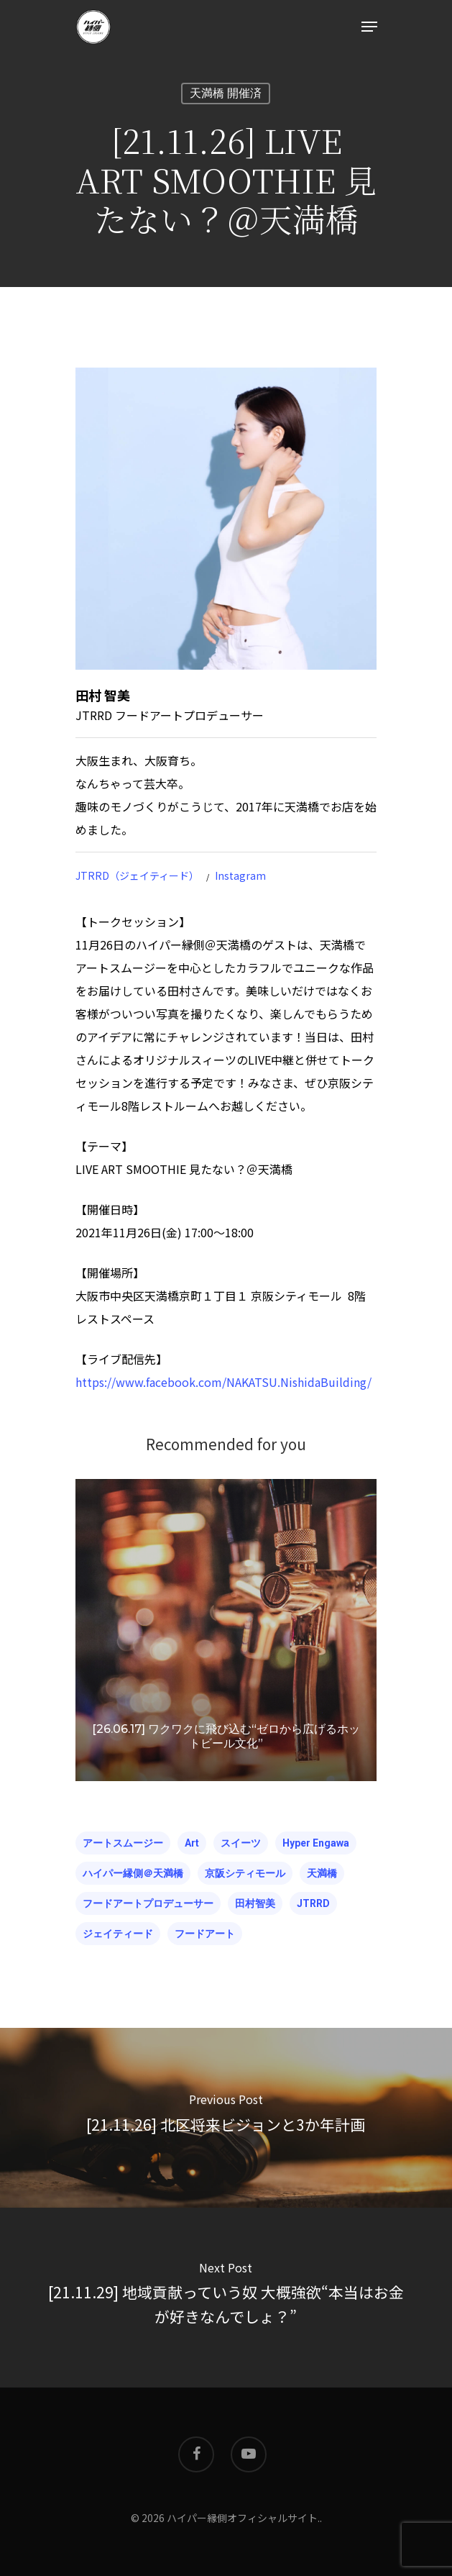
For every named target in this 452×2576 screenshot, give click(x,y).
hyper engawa (315, 1843)
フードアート (205, 1933)
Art (192, 1843)
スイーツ (241, 1843)
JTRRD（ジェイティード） (137, 875)
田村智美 (255, 1903)
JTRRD (313, 1903)
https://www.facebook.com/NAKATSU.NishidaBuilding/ (223, 1382)
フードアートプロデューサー (148, 1903)
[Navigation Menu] (369, 26)
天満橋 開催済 (226, 93)
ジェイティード (118, 1933)
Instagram (240, 875)
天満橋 (322, 1873)
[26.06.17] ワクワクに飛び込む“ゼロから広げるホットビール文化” (226, 1736)
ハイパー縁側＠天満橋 (133, 1873)
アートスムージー (123, 1843)
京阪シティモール (245, 1873)
